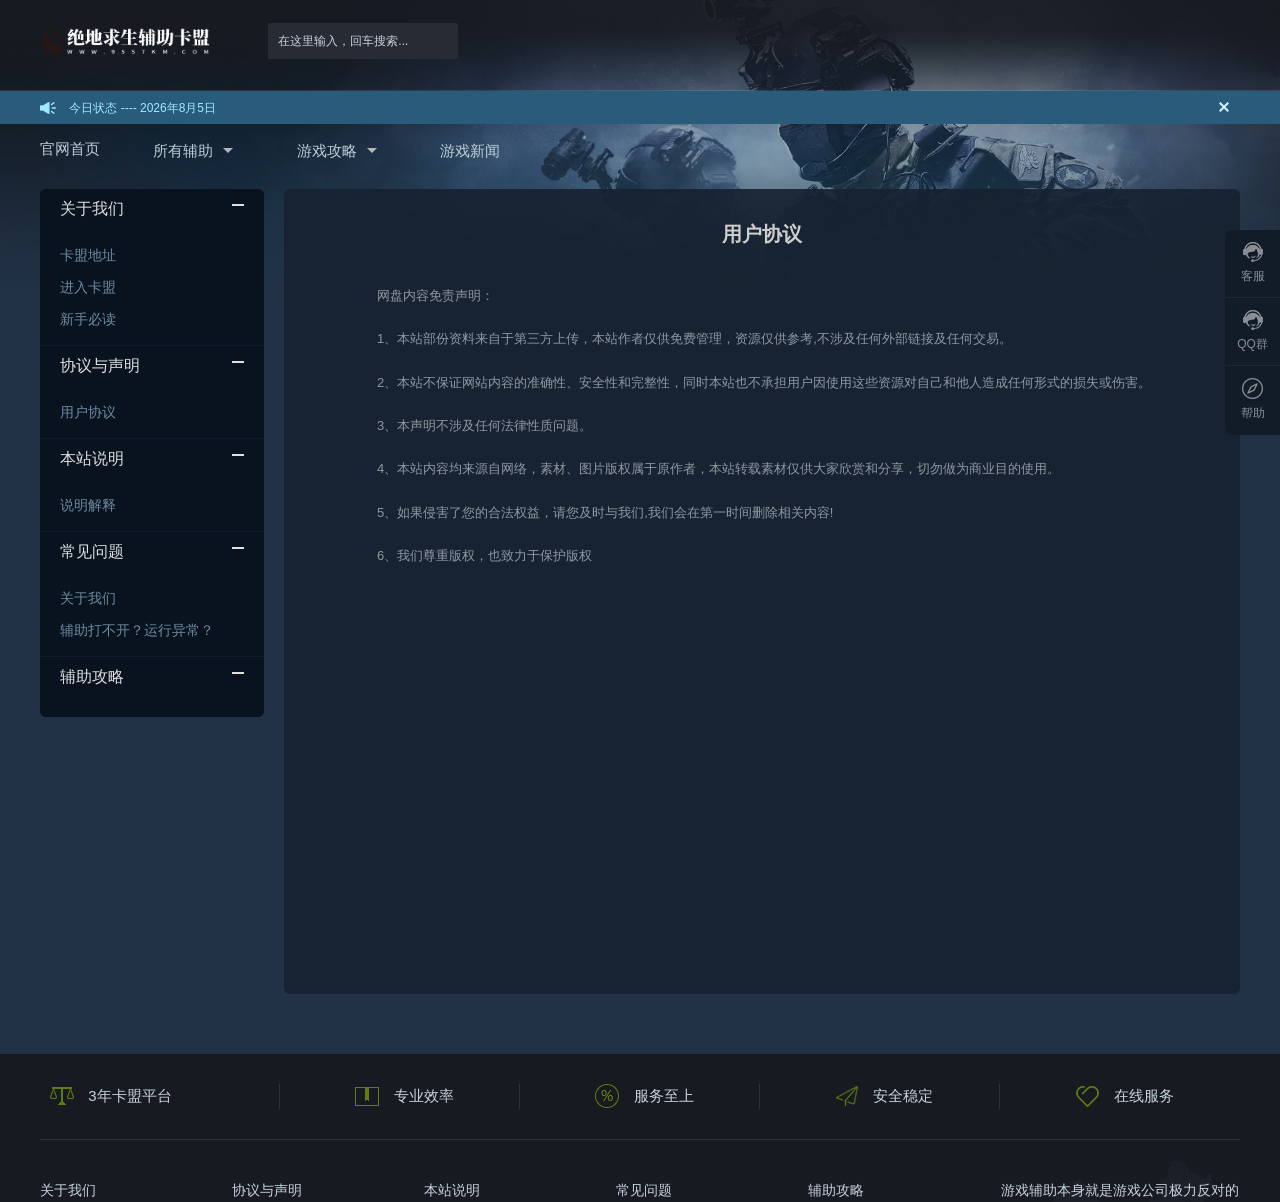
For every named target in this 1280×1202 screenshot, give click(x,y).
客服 (1253, 262)
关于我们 (88, 598)
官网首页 (70, 148)
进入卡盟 (88, 287)
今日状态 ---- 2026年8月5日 (142, 108)
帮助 (1253, 399)
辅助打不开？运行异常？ (137, 630)
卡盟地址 (88, 255)
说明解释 (88, 505)
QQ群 (1252, 330)
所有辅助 (183, 150)
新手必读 (88, 319)
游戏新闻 (470, 150)
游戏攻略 (327, 150)
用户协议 (88, 412)
